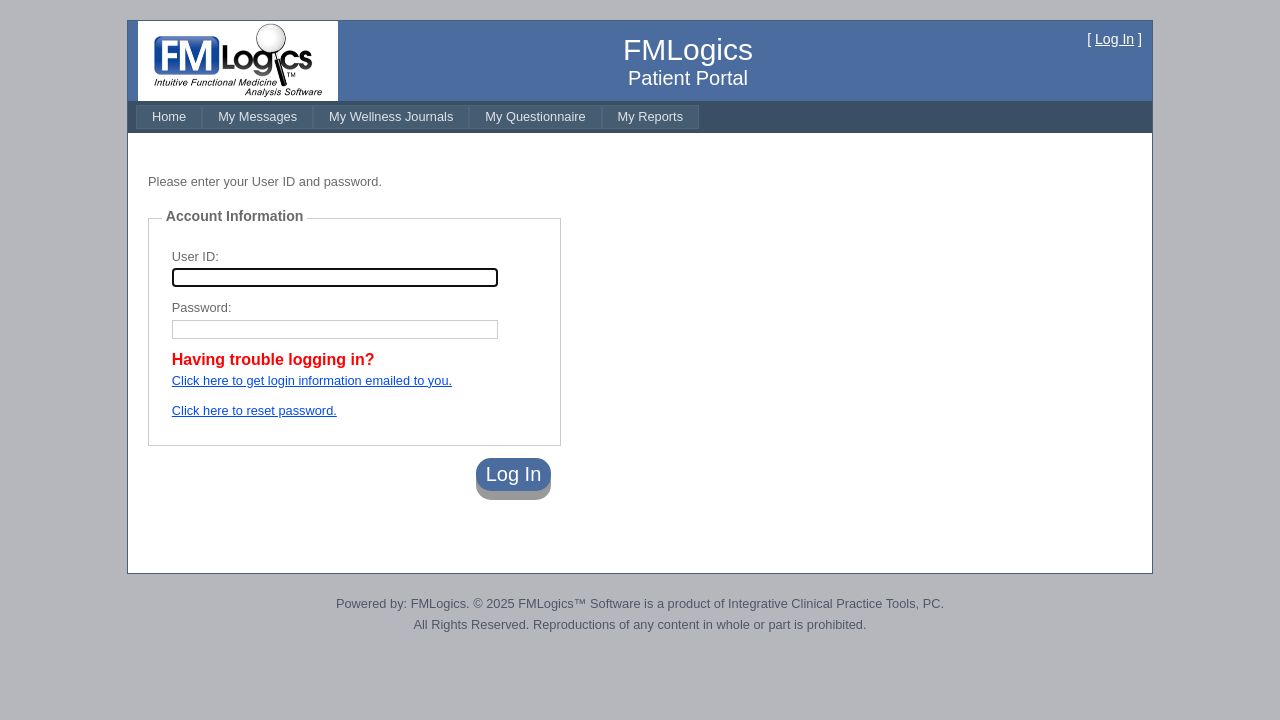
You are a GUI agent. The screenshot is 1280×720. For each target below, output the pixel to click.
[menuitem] (169, 116)
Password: (202, 307)
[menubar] (417, 116)
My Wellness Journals (391, 116)
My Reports (650, 116)
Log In (1114, 39)
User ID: (195, 256)
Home (169, 116)
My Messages (257, 116)
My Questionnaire (535, 116)
